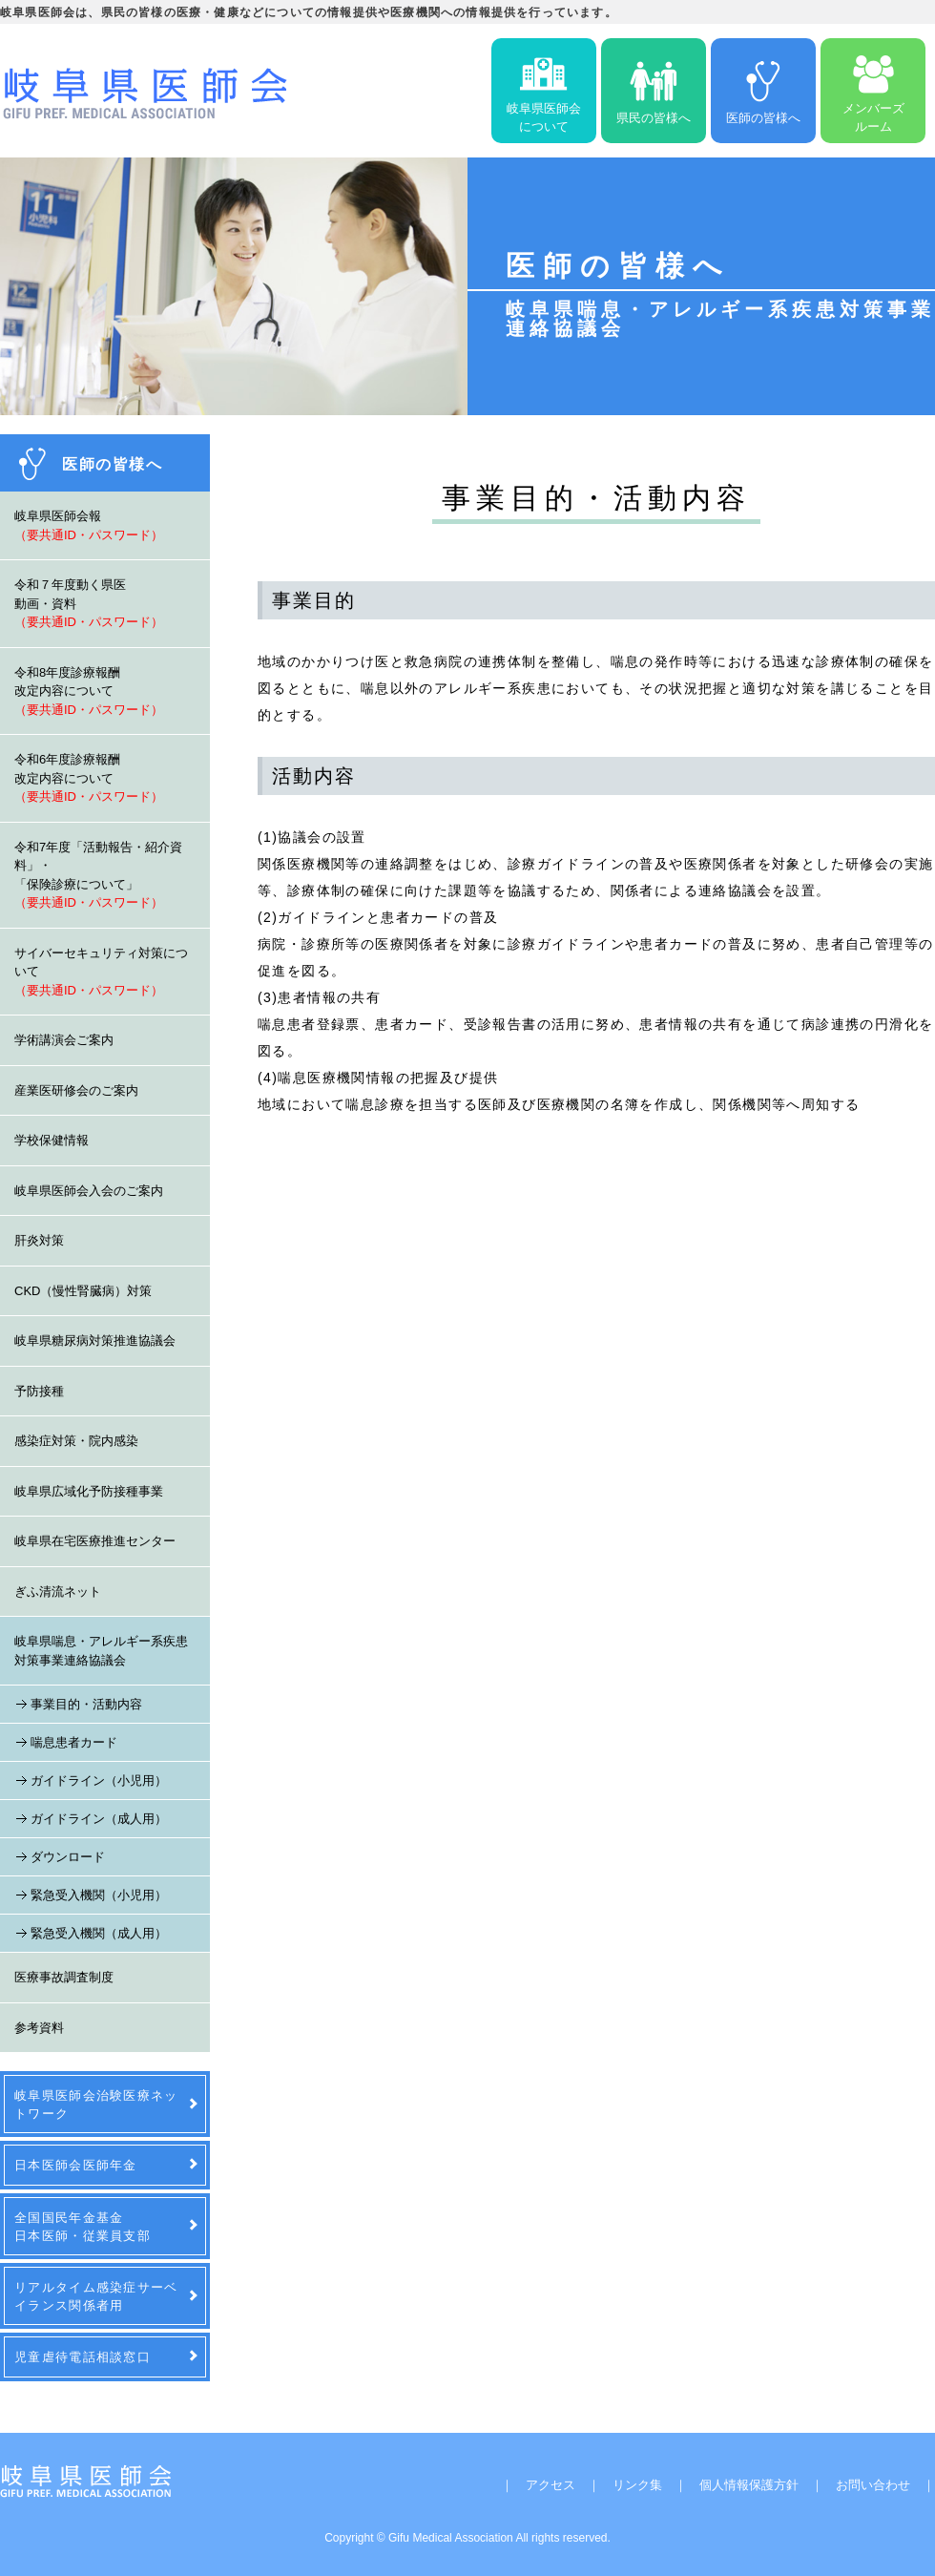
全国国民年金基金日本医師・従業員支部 (82, 2226)
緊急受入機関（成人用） (99, 1933)
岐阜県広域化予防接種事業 (88, 1491)
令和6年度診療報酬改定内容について (88, 778)
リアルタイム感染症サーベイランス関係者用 (96, 2296)
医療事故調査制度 (64, 1977)
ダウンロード (68, 1857)
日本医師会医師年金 (75, 2165)
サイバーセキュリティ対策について (101, 971)
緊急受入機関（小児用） (99, 1895)
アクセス (550, 2485)
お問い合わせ (873, 2485)
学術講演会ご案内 (64, 1040)
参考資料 (39, 2028)
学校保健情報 (51, 1140)
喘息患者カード (74, 1742)
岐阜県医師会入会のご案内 (88, 1190)
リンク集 (637, 2485)
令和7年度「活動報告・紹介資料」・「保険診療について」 (98, 875)
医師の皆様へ (763, 91)
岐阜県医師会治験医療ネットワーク (96, 2104)
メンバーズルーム (873, 91)
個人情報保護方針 (749, 2485)
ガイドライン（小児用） (99, 1780)
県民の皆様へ (653, 91)
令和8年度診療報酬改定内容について (88, 691)
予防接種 (39, 1391)
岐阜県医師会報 (88, 525)
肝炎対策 (39, 1240)
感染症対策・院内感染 (76, 1441)
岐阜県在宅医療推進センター (95, 1541)
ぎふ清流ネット (57, 1591)
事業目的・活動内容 (86, 1704)
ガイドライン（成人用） (99, 1819)
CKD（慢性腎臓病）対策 (83, 1291)
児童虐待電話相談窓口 (82, 2357)
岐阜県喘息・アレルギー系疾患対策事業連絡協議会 (101, 1650)
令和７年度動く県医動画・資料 (88, 603)
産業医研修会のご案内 (76, 1090)
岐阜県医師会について (544, 91)
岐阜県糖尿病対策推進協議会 (95, 1340)
